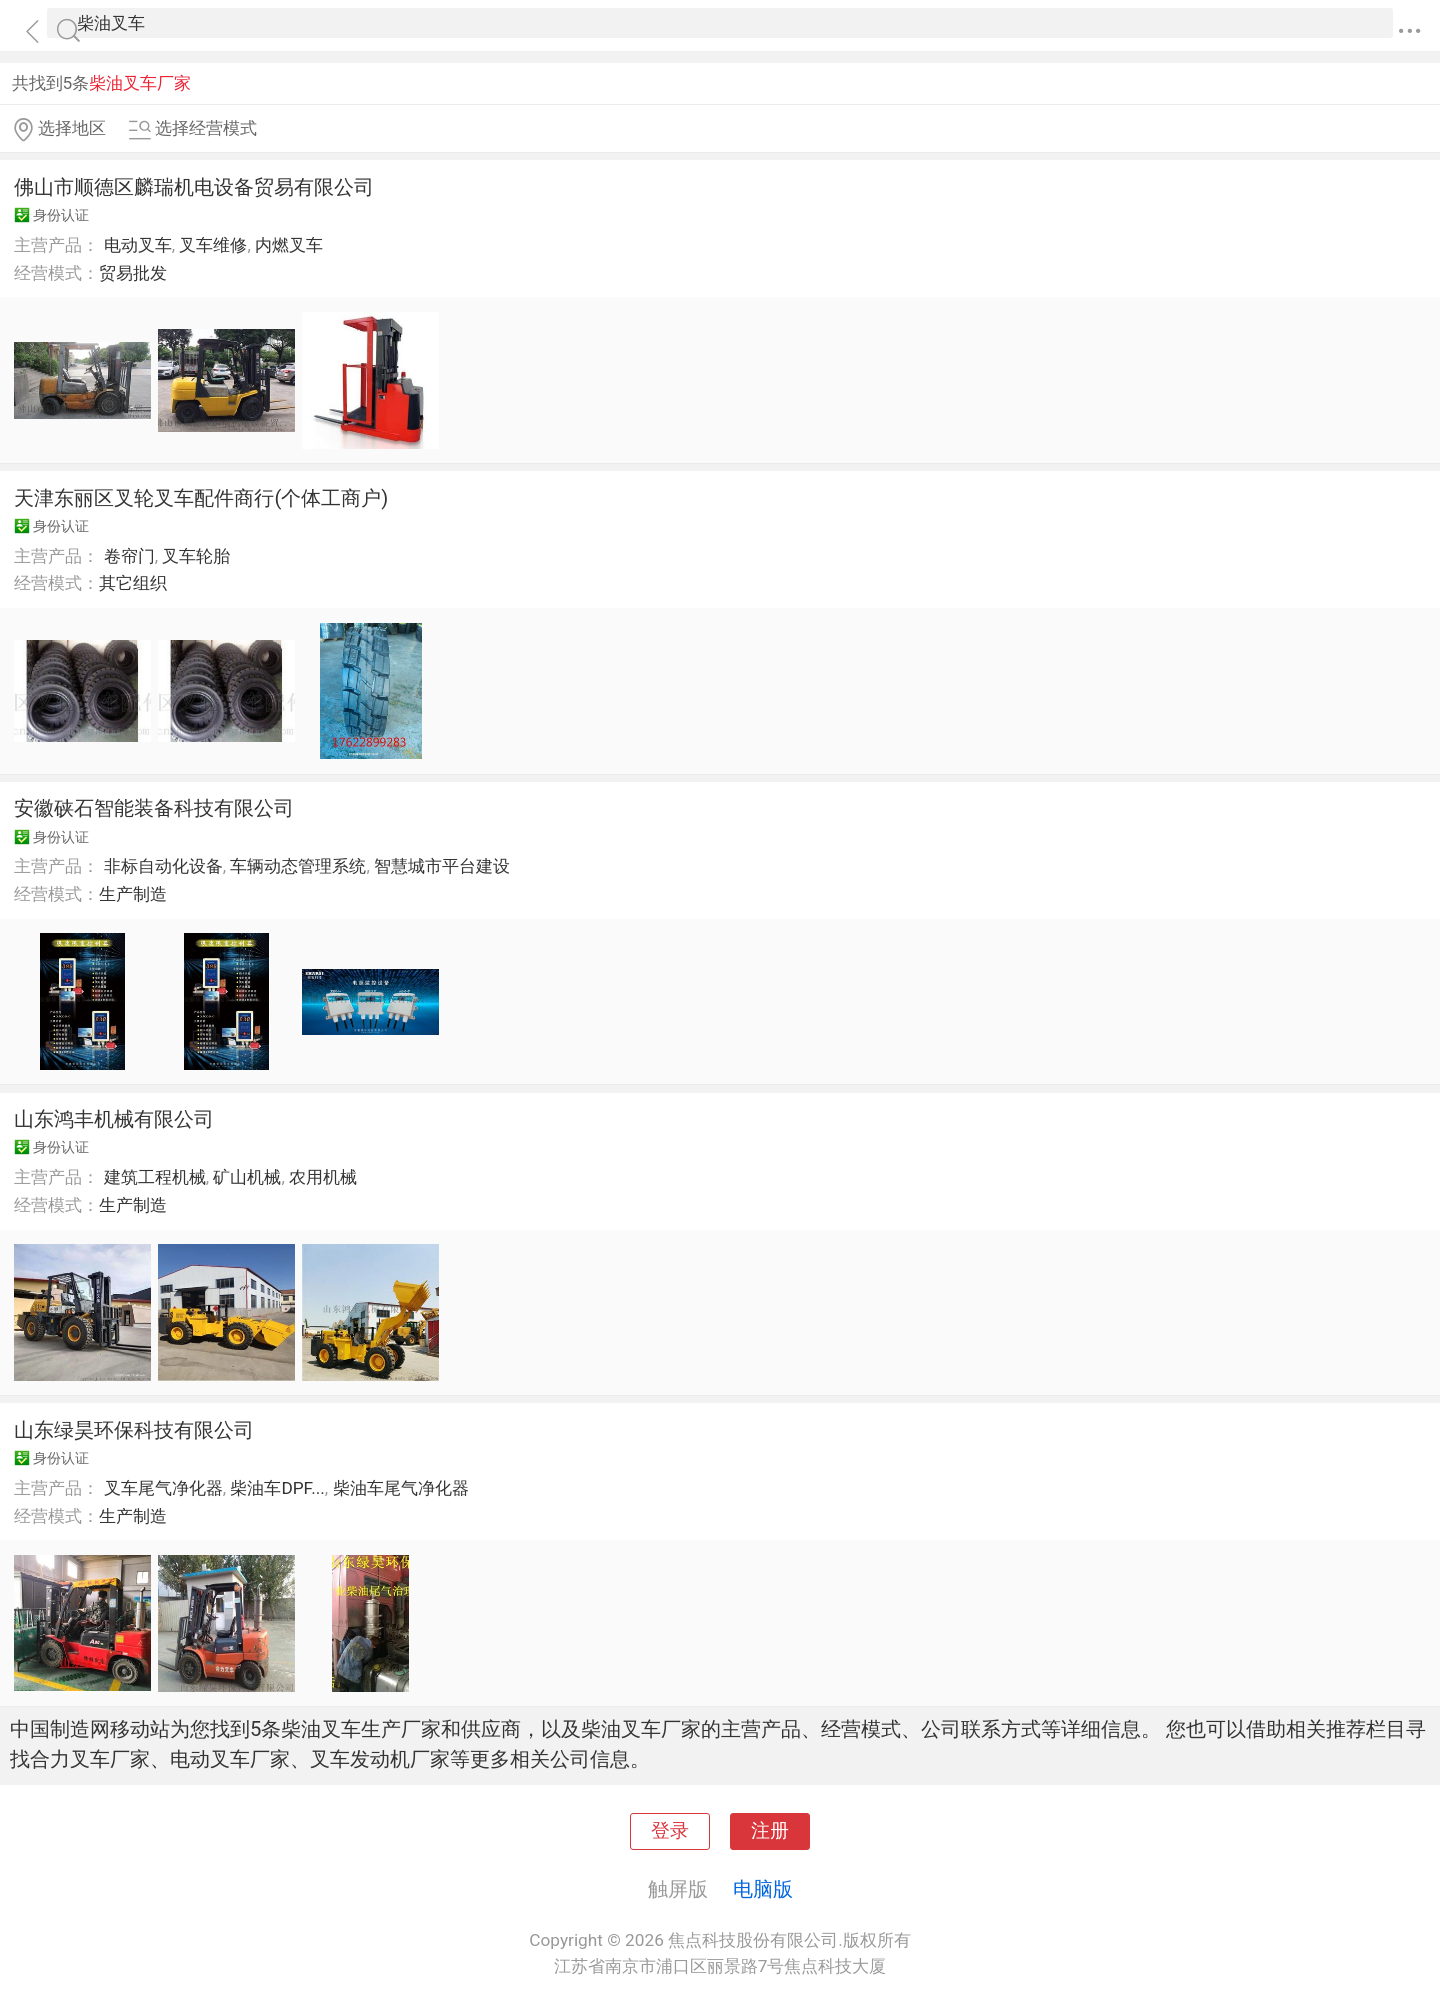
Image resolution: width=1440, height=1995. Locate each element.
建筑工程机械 (155, 1177)
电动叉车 (138, 245)
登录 (670, 1831)
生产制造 (133, 894)
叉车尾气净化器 (163, 1488)
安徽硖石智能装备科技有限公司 (154, 808)
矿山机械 (247, 1177)
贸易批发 (133, 273)
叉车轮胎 (196, 556)
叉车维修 (213, 245)
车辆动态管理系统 (298, 866)
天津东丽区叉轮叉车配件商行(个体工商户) (201, 498)
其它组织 (133, 583)
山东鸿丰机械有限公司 (114, 1119)
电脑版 (763, 1889)
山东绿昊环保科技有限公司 (134, 1430)
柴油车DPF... (277, 1488)
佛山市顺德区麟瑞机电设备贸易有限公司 (194, 187)
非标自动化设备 (163, 866)
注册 (770, 1831)
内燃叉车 (289, 245)
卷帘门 (129, 556)
